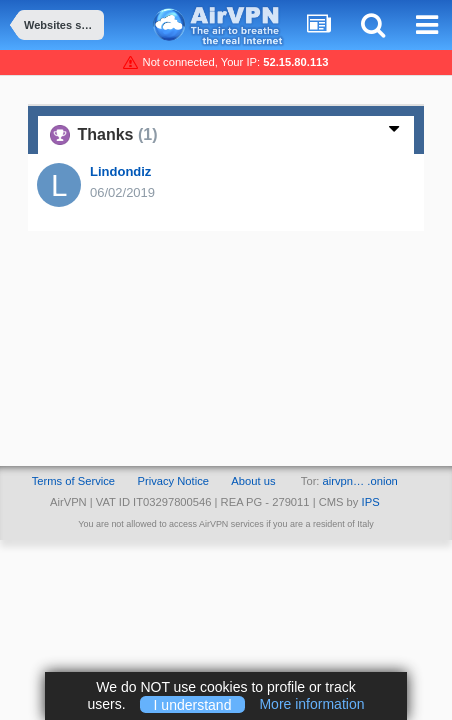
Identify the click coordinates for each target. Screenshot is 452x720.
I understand (193, 704)
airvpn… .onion (360, 481)
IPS (371, 502)
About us (253, 481)
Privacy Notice (173, 481)
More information (311, 704)
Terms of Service (73, 481)
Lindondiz (120, 171)
